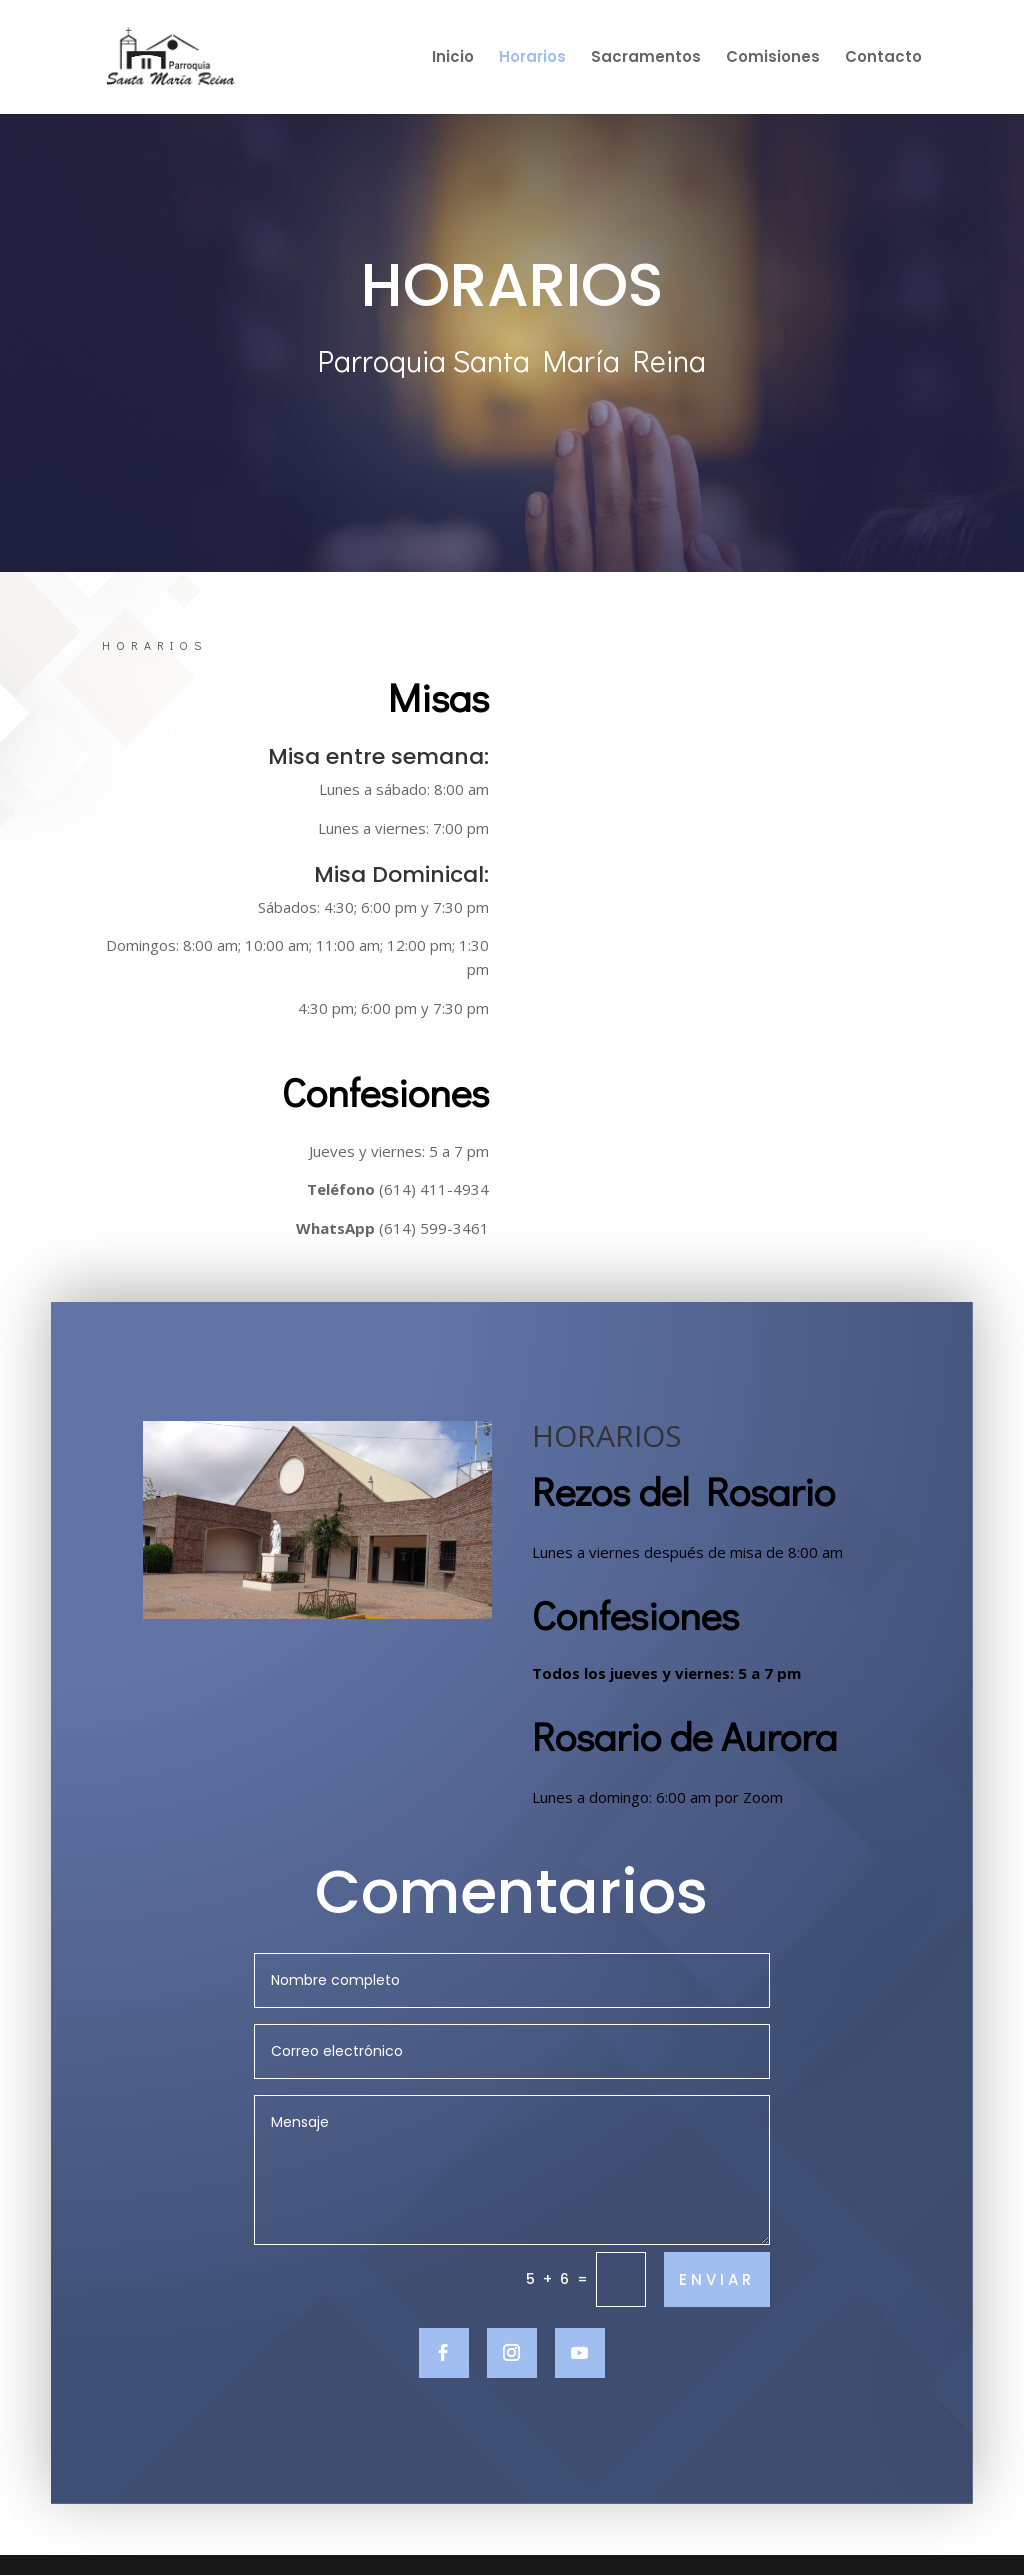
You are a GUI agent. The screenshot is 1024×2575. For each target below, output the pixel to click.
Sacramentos (646, 58)
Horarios (532, 58)
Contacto (883, 58)
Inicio (453, 58)
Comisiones (773, 58)
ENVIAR (717, 2321)
